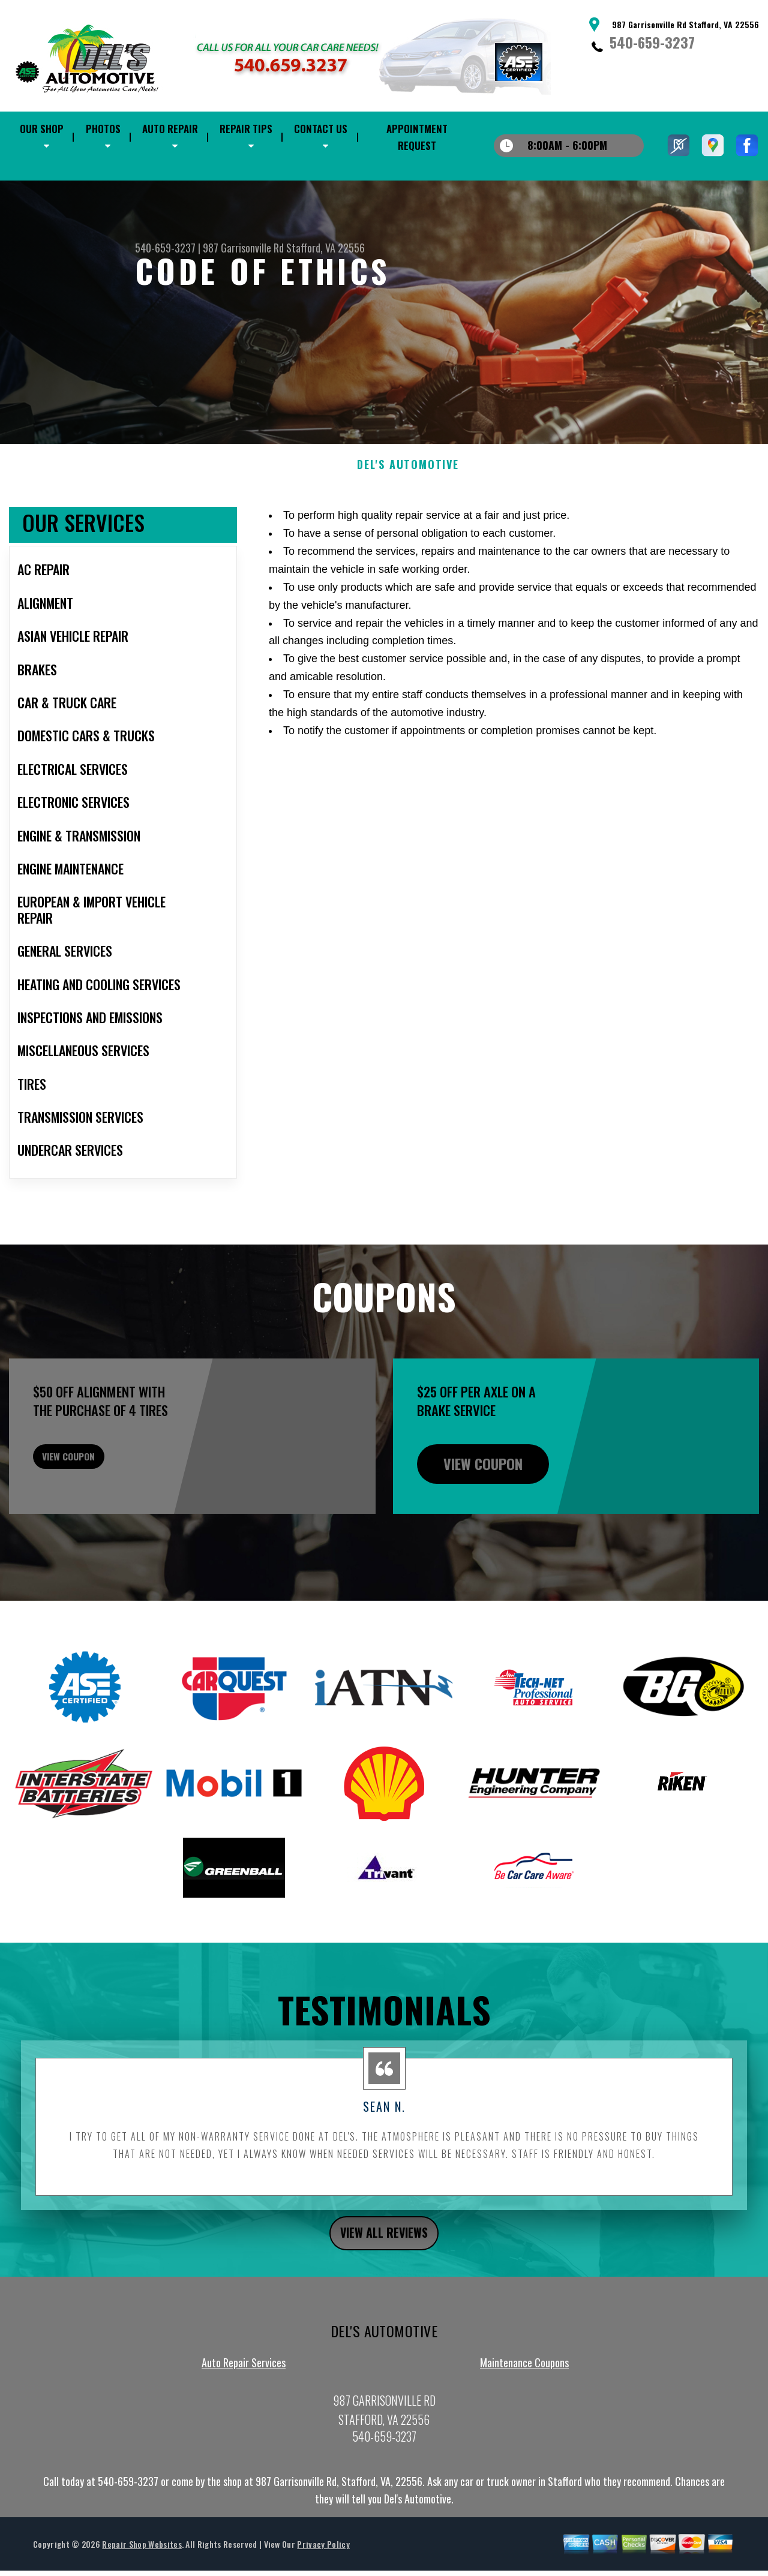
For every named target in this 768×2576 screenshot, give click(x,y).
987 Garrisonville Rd (243, 248)
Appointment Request (417, 137)
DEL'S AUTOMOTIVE (408, 523)
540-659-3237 (652, 42)
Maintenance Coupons (524, 2426)
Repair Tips (246, 128)
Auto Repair (170, 128)
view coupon (99, 1521)
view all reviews (384, 2293)
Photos (103, 128)
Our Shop (42, 128)
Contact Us (320, 128)
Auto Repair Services (244, 2426)
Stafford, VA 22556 (325, 248)
